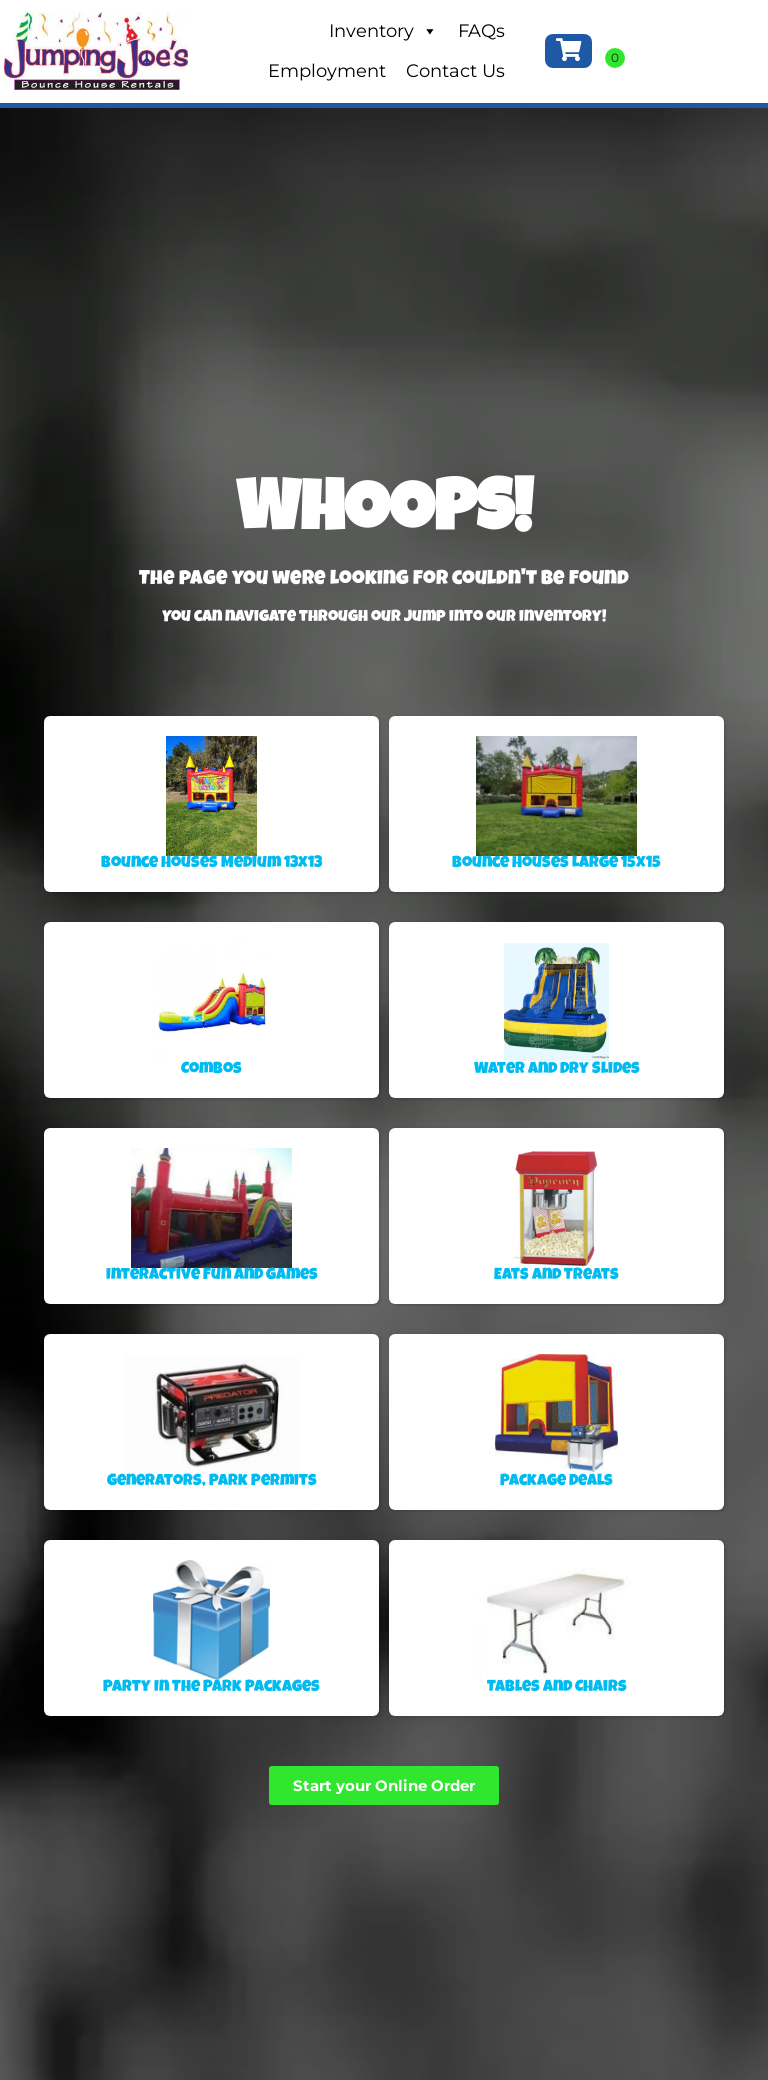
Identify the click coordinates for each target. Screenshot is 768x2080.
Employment (327, 71)
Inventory (383, 31)
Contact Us (455, 71)
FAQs (481, 31)
